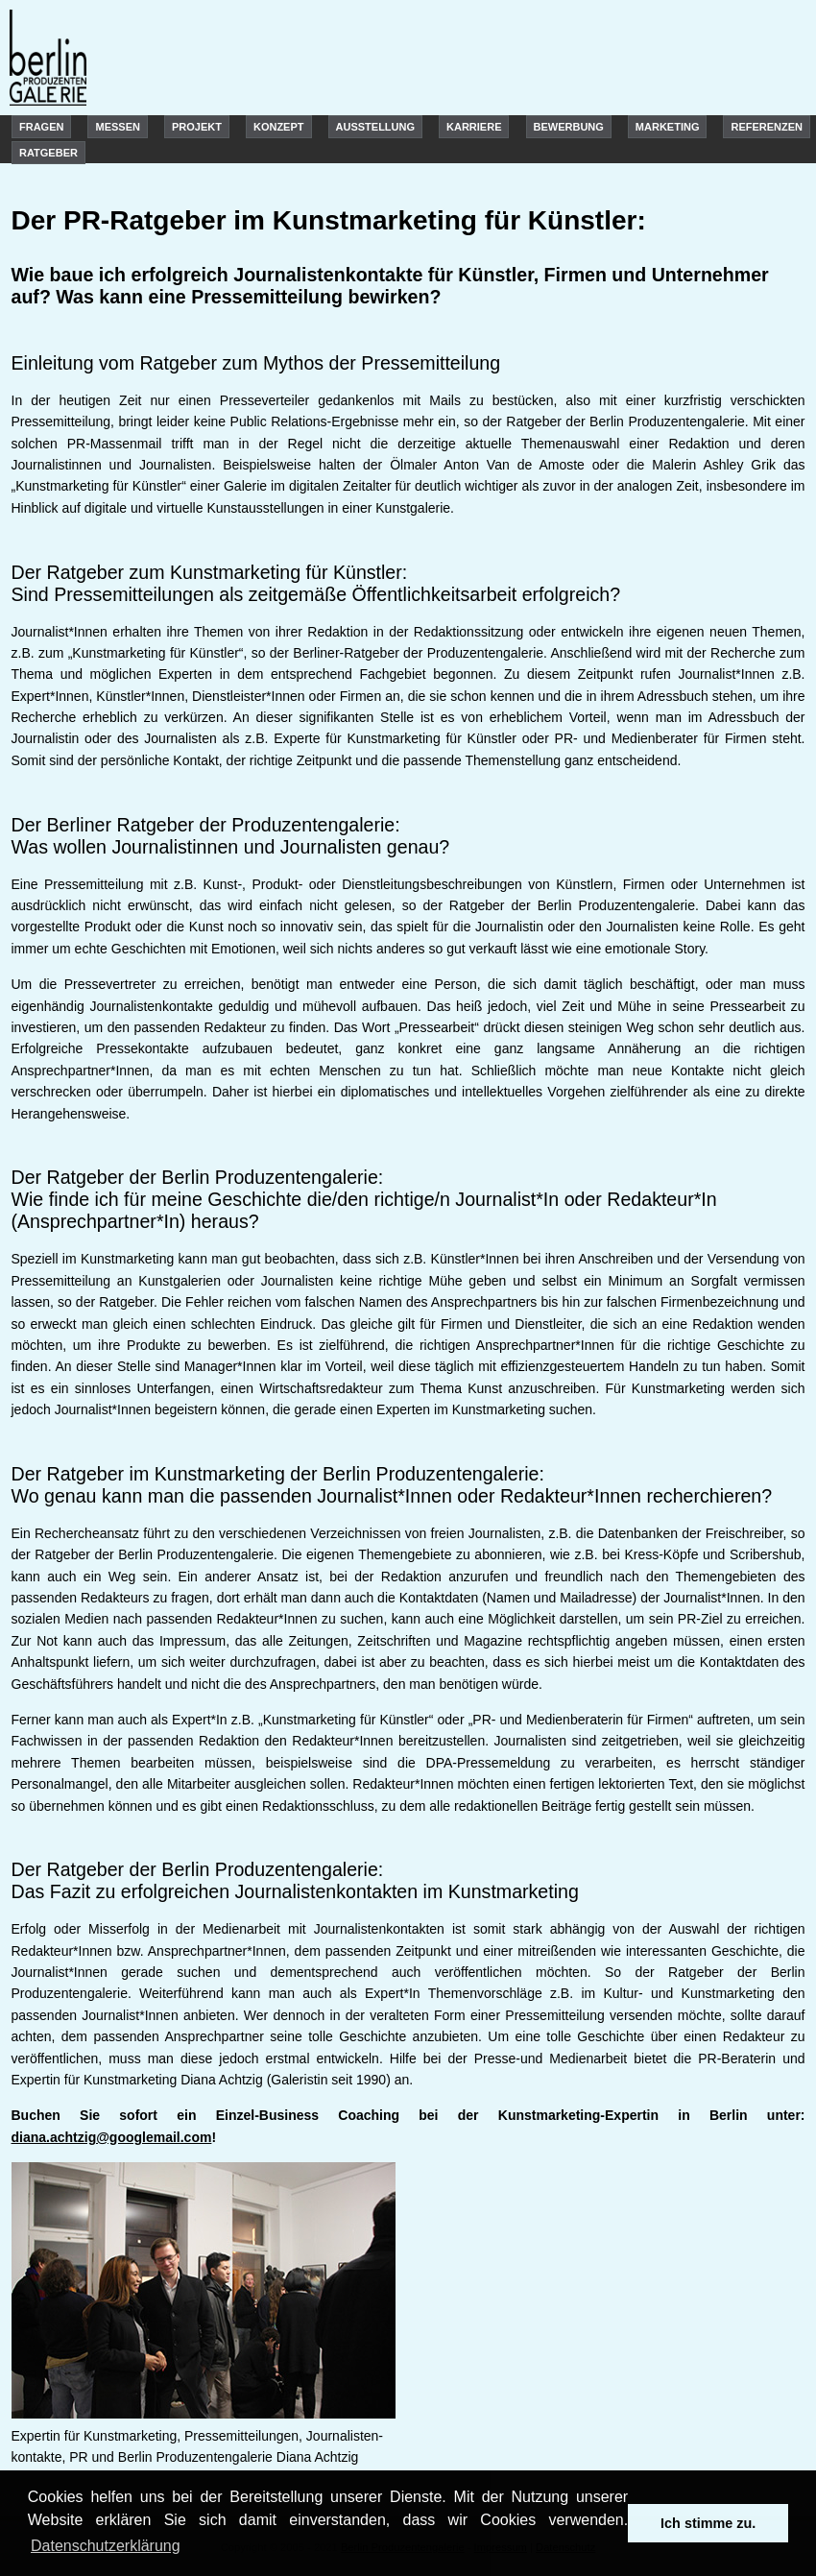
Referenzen (767, 126)
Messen (117, 126)
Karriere (473, 126)
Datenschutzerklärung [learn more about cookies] (105, 2546)
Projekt (197, 126)
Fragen (41, 126)
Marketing (668, 126)
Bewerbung (569, 126)
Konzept (278, 126)
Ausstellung (376, 126)
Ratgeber (48, 152)
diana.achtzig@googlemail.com (112, 2137)
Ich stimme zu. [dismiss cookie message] (708, 2523)
